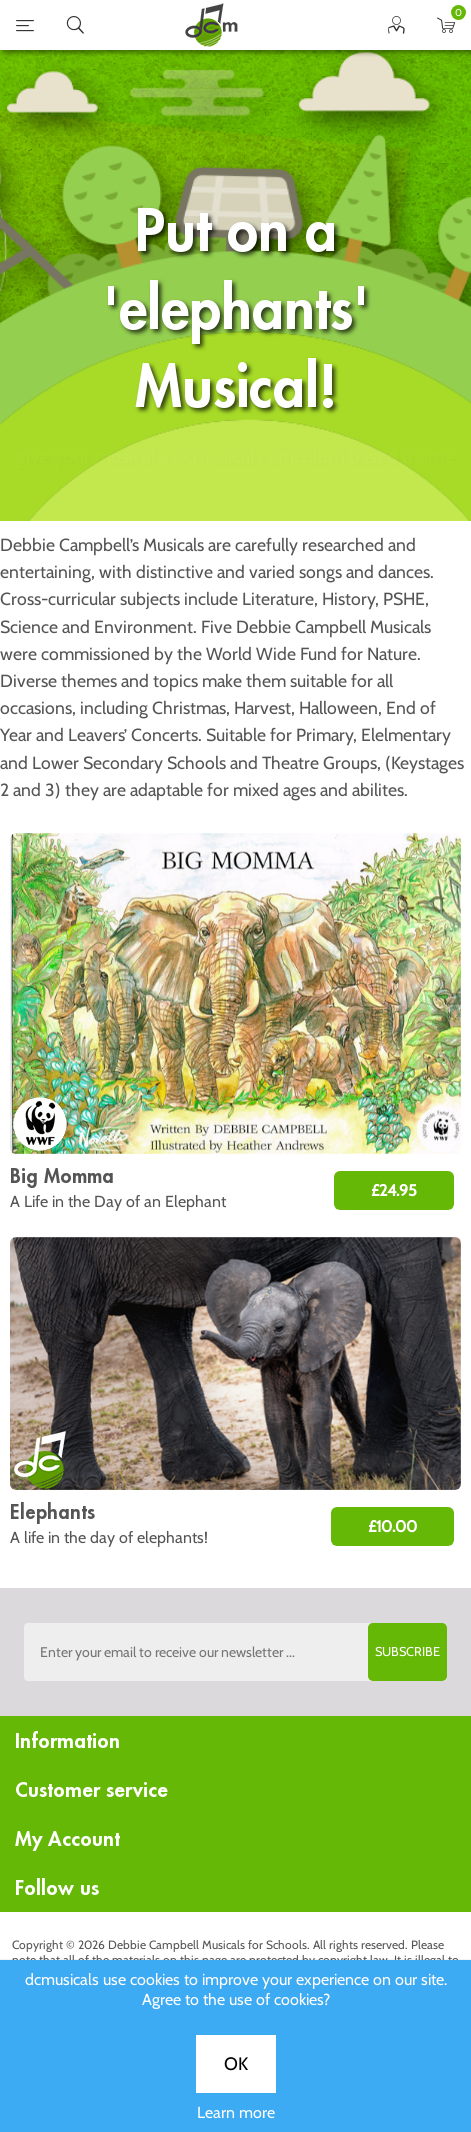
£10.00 (392, 1526)
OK (236, 658)
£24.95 (394, 1190)
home (211, 25)
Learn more (236, 706)
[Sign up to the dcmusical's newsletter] (236, 1652)
